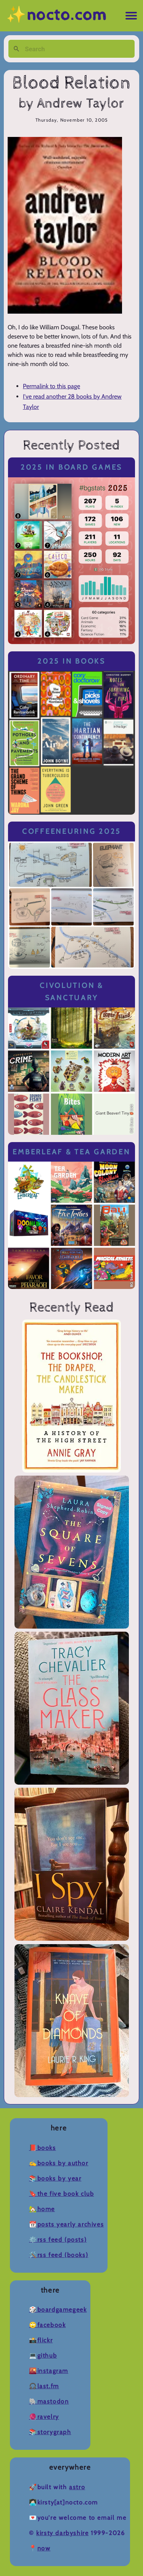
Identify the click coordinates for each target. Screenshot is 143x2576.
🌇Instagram (48, 2370)
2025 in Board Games (71, 467)
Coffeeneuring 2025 (71, 831)
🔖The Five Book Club (61, 2193)
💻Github (43, 2355)
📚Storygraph (50, 2432)
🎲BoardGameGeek (58, 2309)
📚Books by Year (55, 2178)
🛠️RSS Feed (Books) (58, 2255)
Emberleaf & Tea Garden (71, 1151)
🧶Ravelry (44, 2416)
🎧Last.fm (44, 2386)
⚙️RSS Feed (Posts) (58, 2239)
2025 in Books (71, 661)
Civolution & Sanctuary (71, 991)
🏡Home (42, 2209)
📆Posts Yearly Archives (66, 2224)
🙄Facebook (47, 2325)
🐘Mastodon (49, 2401)
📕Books (42, 2147)
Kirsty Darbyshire (62, 2533)
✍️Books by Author (58, 2163)
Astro (77, 2487)
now (44, 2548)
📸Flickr (41, 2340)
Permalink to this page (51, 386)
